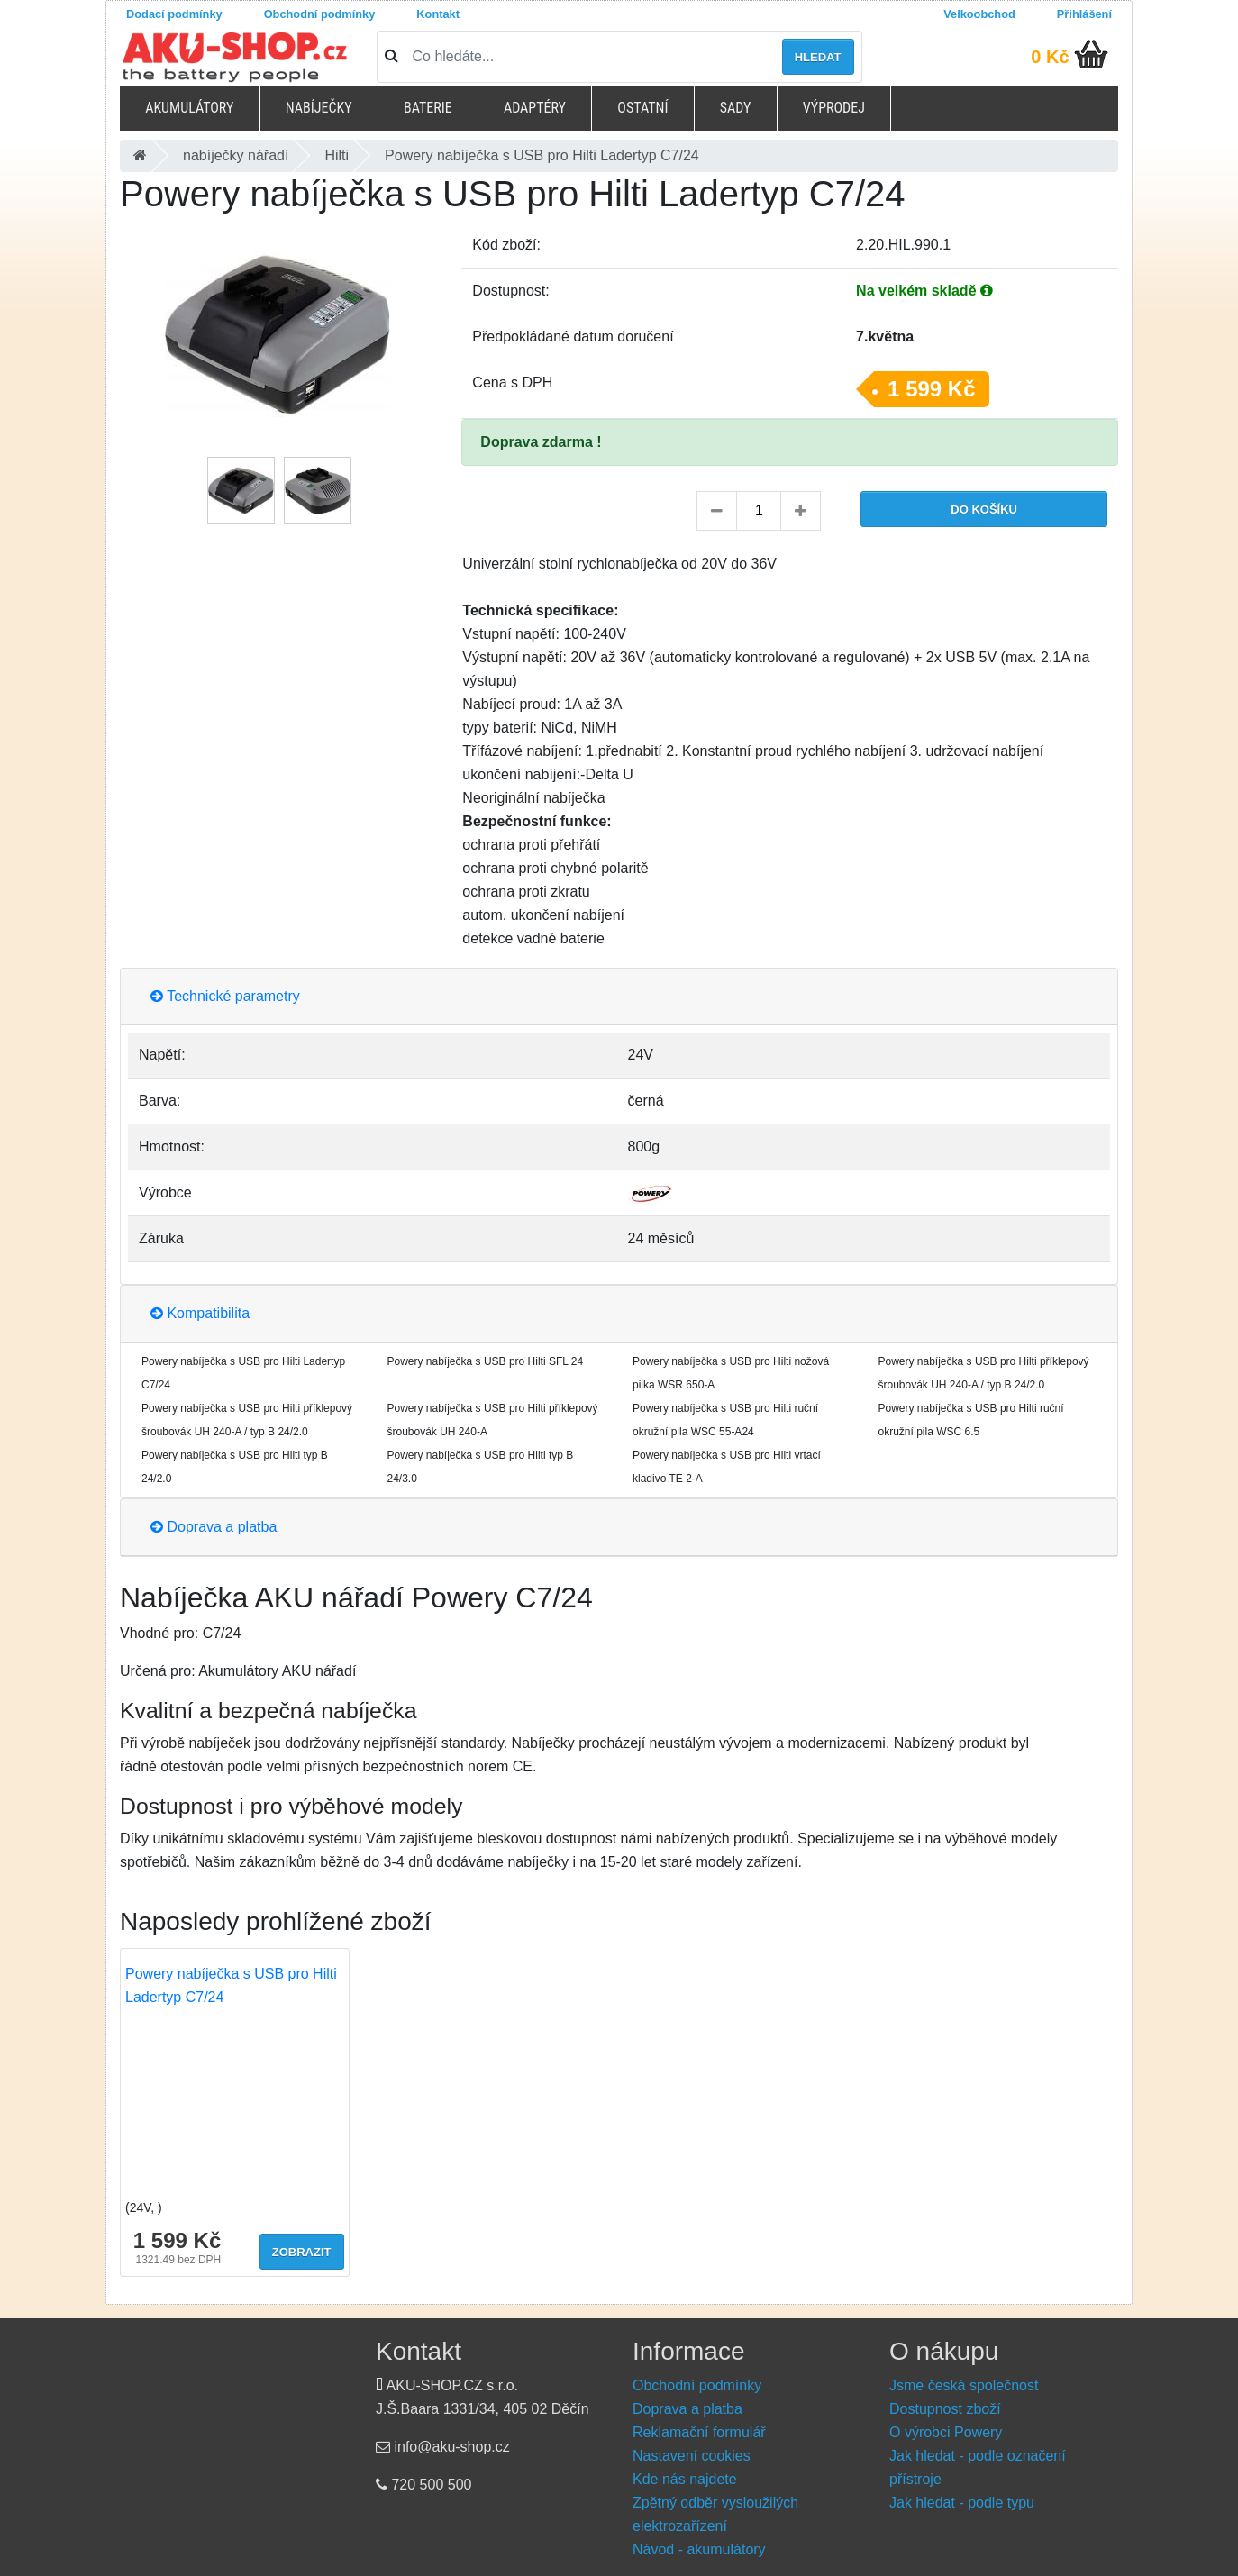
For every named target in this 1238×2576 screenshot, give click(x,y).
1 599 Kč (931, 389)
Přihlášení (1084, 14)
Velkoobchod (979, 14)
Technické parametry (225, 996)
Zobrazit (302, 2252)
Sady (735, 107)
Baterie (428, 107)
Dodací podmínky (174, 14)
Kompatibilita (200, 1313)
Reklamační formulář (699, 2432)
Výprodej (834, 107)
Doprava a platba (213, 1526)
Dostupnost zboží (945, 2409)
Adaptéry (535, 107)
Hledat (818, 57)
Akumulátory (189, 107)
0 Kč (1050, 57)
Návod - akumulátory (699, 2549)
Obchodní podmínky (320, 14)
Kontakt (438, 14)
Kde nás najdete (685, 2479)
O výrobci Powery (945, 2432)
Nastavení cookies (692, 2455)
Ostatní (642, 107)
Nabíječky (319, 107)
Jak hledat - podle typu (961, 2502)
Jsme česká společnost (963, 2385)
